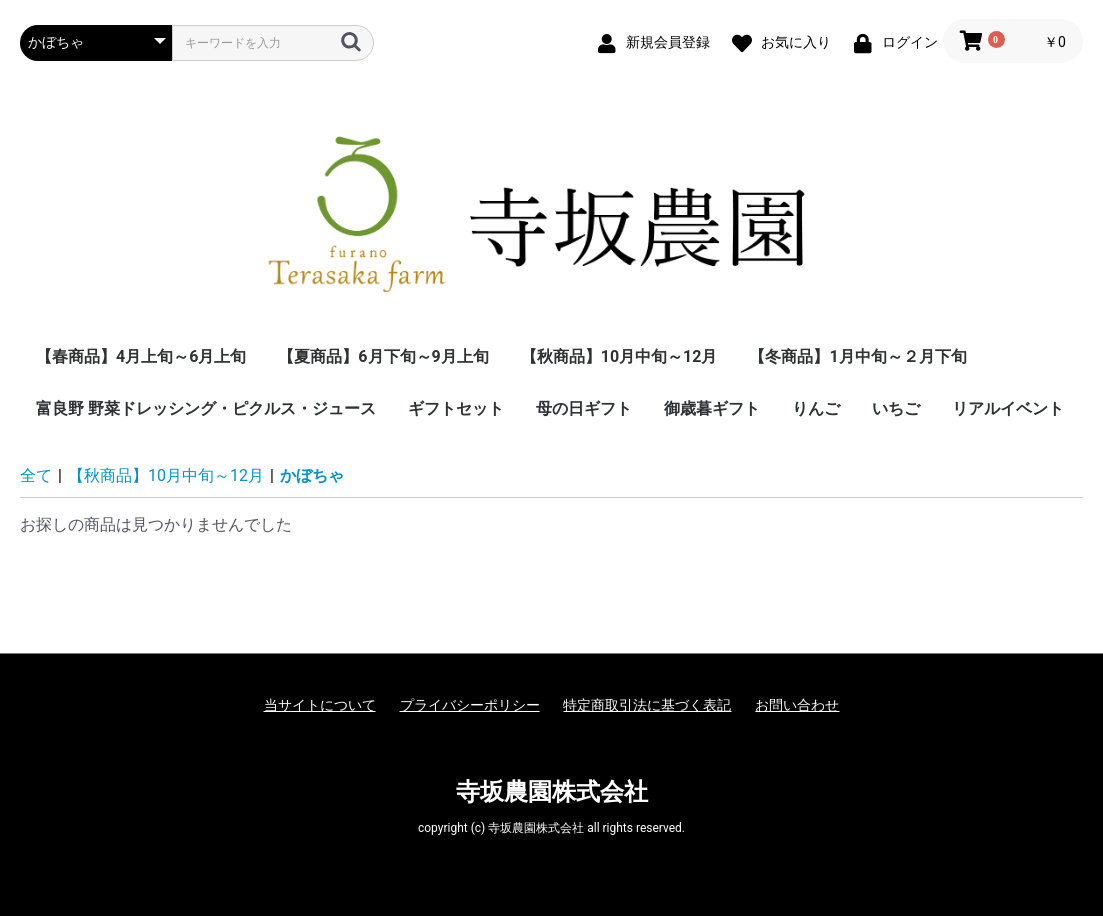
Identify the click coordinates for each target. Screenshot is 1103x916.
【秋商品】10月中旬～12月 (619, 356)
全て (36, 475)
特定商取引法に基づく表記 (647, 705)
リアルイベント (1008, 408)
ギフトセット (456, 408)
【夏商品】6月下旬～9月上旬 (383, 356)
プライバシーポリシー (470, 705)
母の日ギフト (584, 408)
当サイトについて (320, 705)
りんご (816, 408)
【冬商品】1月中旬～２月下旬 (857, 356)
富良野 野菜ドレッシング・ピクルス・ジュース (206, 408)
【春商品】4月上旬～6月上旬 (141, 356)
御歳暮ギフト (712, 408)
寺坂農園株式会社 (552, 792)
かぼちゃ (312, 475)
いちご (896, 408)
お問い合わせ (797, 705)
